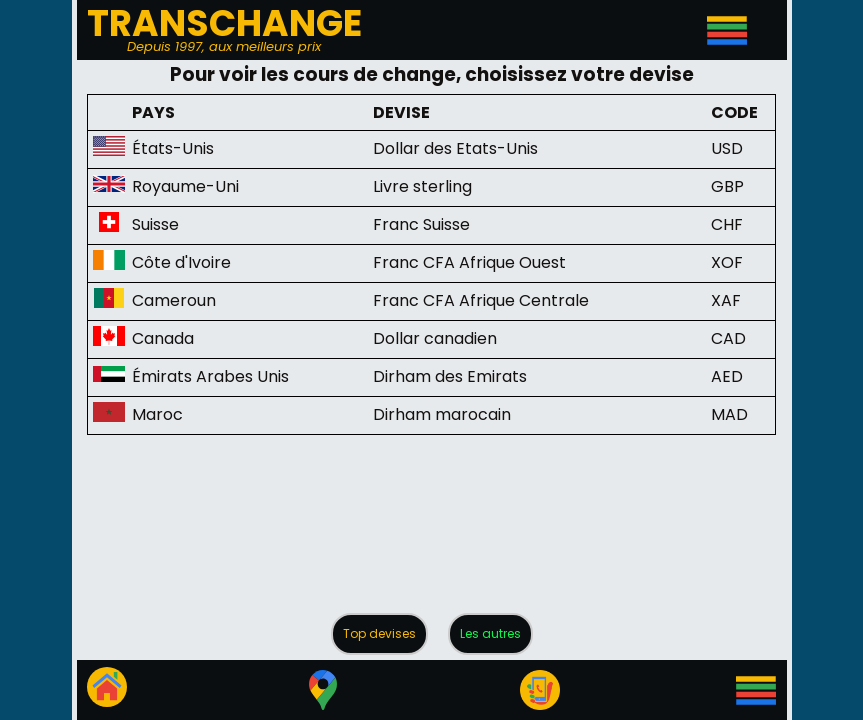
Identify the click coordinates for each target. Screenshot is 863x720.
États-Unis (173, 148)
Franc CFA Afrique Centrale (481, 300)
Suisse (155, 224)
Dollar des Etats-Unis (455, 148)
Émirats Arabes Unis (210, 376)
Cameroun (174, 300)
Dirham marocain (442, 414)
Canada (163, 338)
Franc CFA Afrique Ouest (469, 262)
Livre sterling (422, 186)
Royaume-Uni (185, 186)
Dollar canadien (435, 338)
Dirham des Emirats (450, 376)
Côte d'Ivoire (181, 262)
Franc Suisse (421, 224)
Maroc (157, 414)
